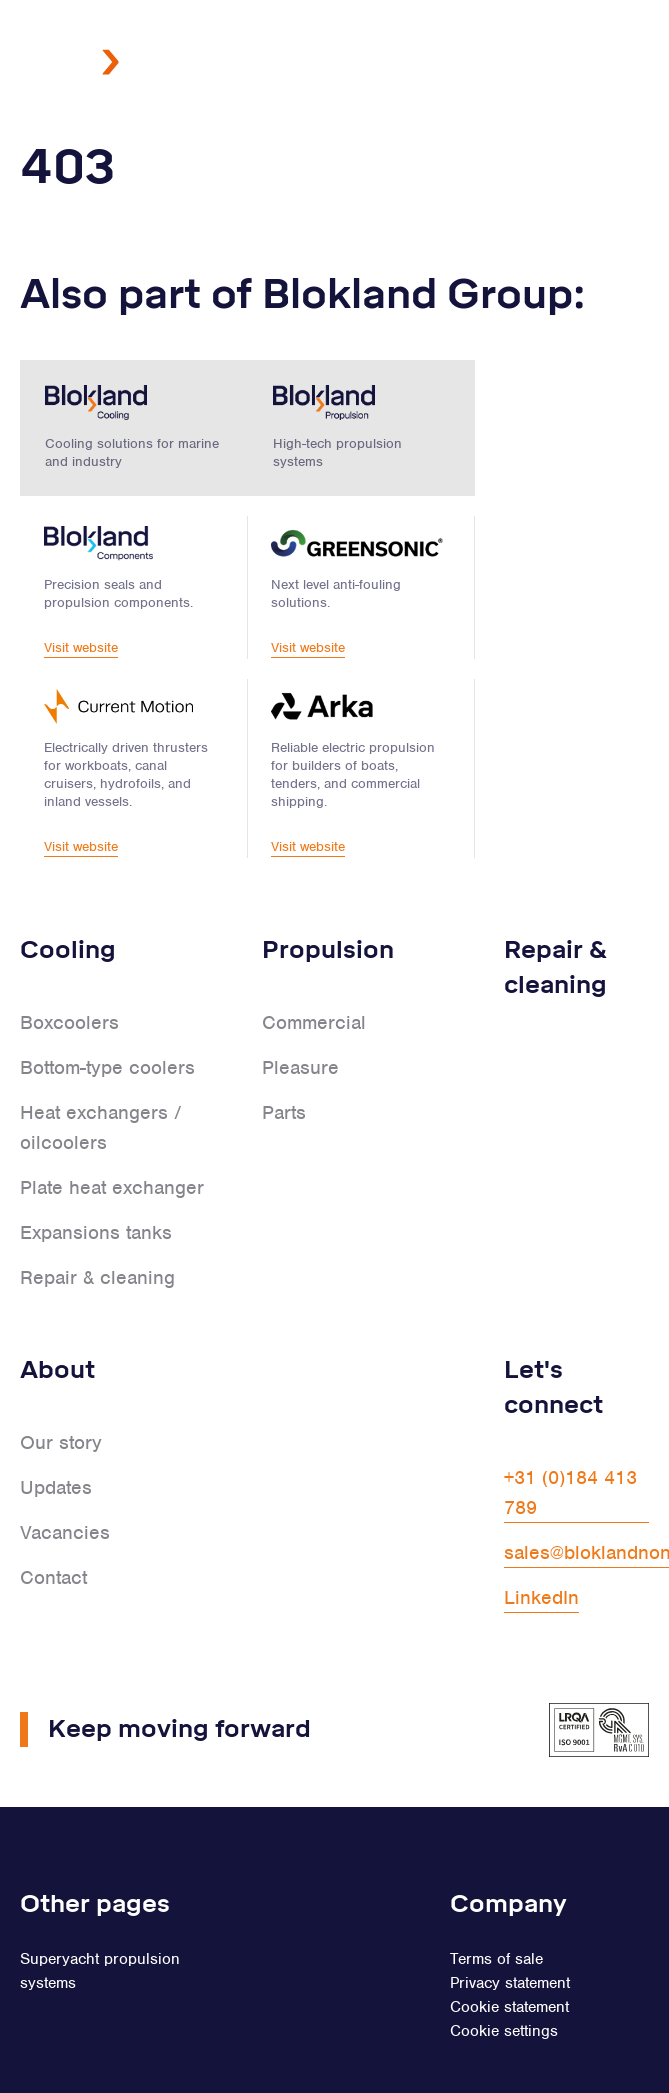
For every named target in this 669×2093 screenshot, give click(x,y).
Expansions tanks (96, 1163)
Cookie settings (504, 1962)
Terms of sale (496, 1890)
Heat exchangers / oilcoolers (101, 1058)
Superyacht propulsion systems (100, 1902)
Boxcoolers (69, 953)
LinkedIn (541, 1528)
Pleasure (300, 998)
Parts (284, 1043)
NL (400, 154)
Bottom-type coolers (107, 998)
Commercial (314, 953)
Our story (61, 1373)
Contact (53, 1508)
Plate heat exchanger (112, 1118)
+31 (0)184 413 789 (570, 1423)
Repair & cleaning (97, 1208)
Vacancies (65, 1463)
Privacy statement (510, 1914)
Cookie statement (509, 1938)
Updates (56, 1418)
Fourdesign (572, 2051)
